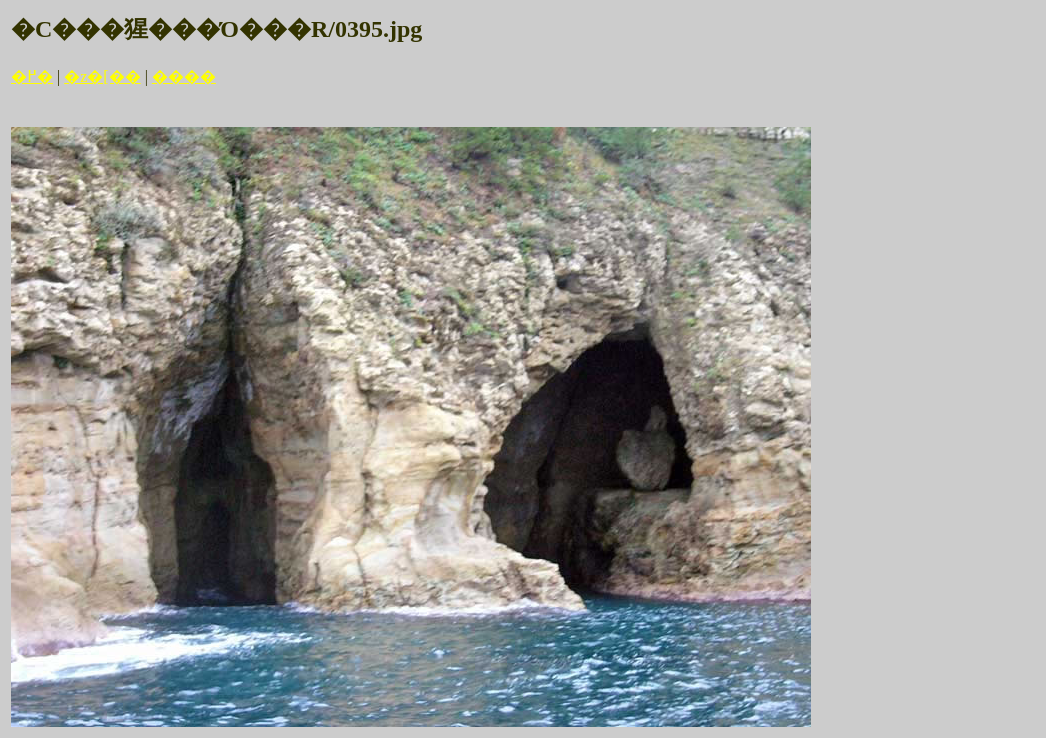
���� (184, 76)
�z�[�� (102, 76)
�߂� (32, 76)
